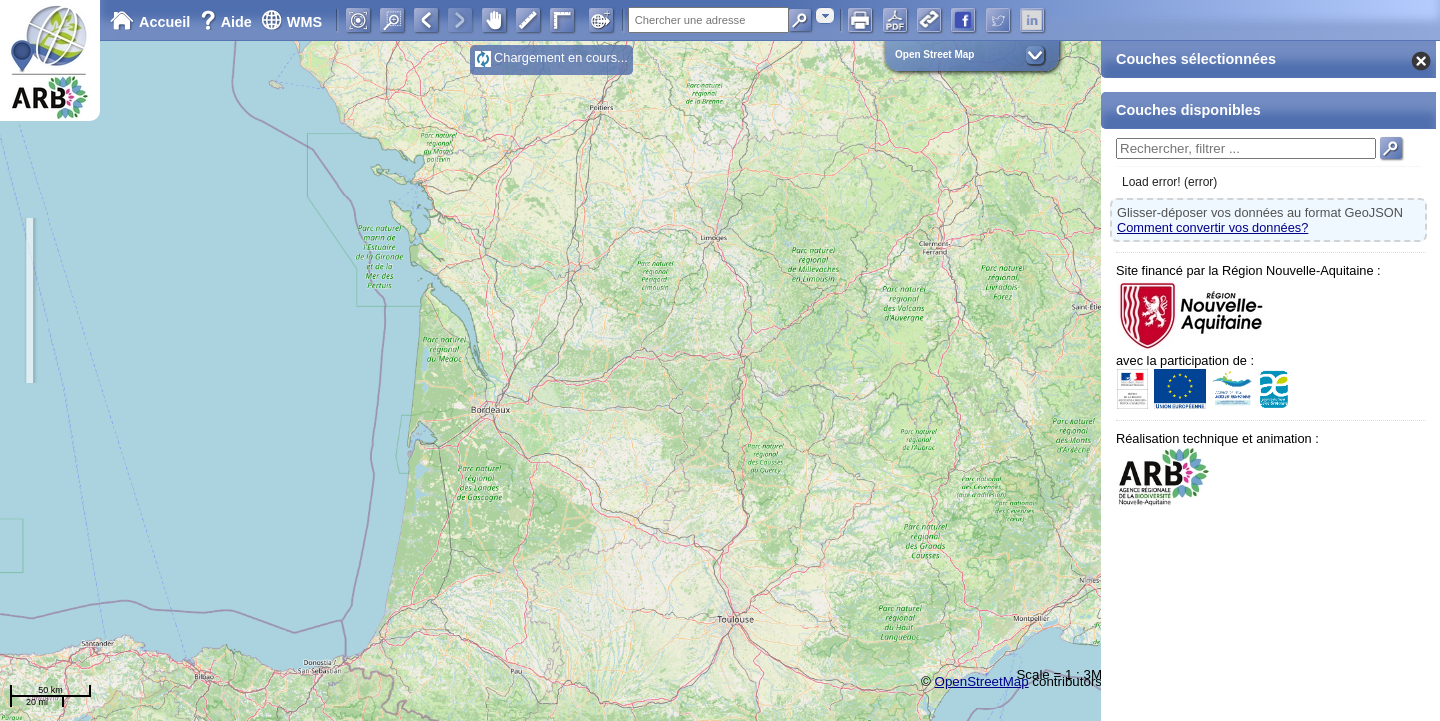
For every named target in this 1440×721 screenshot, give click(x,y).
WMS (291, 22)
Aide (228, 22)
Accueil (150, 22)
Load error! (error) (1169, 182)
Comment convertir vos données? (1212, 227)
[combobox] (825, 15)
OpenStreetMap (982, 681)
